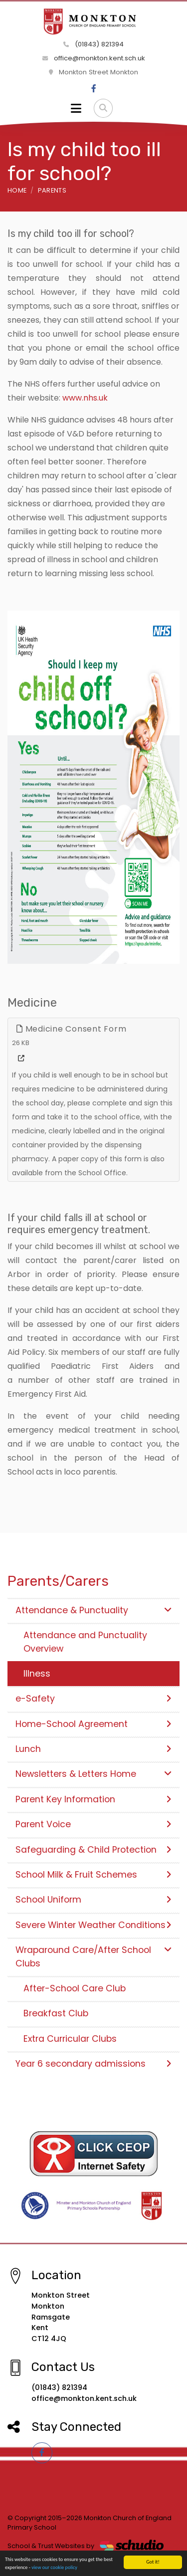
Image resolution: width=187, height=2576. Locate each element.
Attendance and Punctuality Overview (85, 1641)
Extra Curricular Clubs (70, 2039)
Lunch (93, 1749)
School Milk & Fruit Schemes (93, 1875)
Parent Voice (93, 1824)
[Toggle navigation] (76, 108)
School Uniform (93, 1900)
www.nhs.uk (85, 398)
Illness (36, 1674)
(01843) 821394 (93, 44)
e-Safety (93, 1699)
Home (16, 190)
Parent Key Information (93, 1799)
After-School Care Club (74, 1988)
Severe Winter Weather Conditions (93, 1925)
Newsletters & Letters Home (93, 1774)
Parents (52, 190)
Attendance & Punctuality (93, 1610)
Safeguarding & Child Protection (93, 1850)
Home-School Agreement (93, 1724)
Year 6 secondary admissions (93, 2064)
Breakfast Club (55, 2013)
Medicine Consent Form (71, 1029)
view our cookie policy (54, 2570)
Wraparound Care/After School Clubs (93, 1956)
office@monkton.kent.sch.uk (93, 58)
